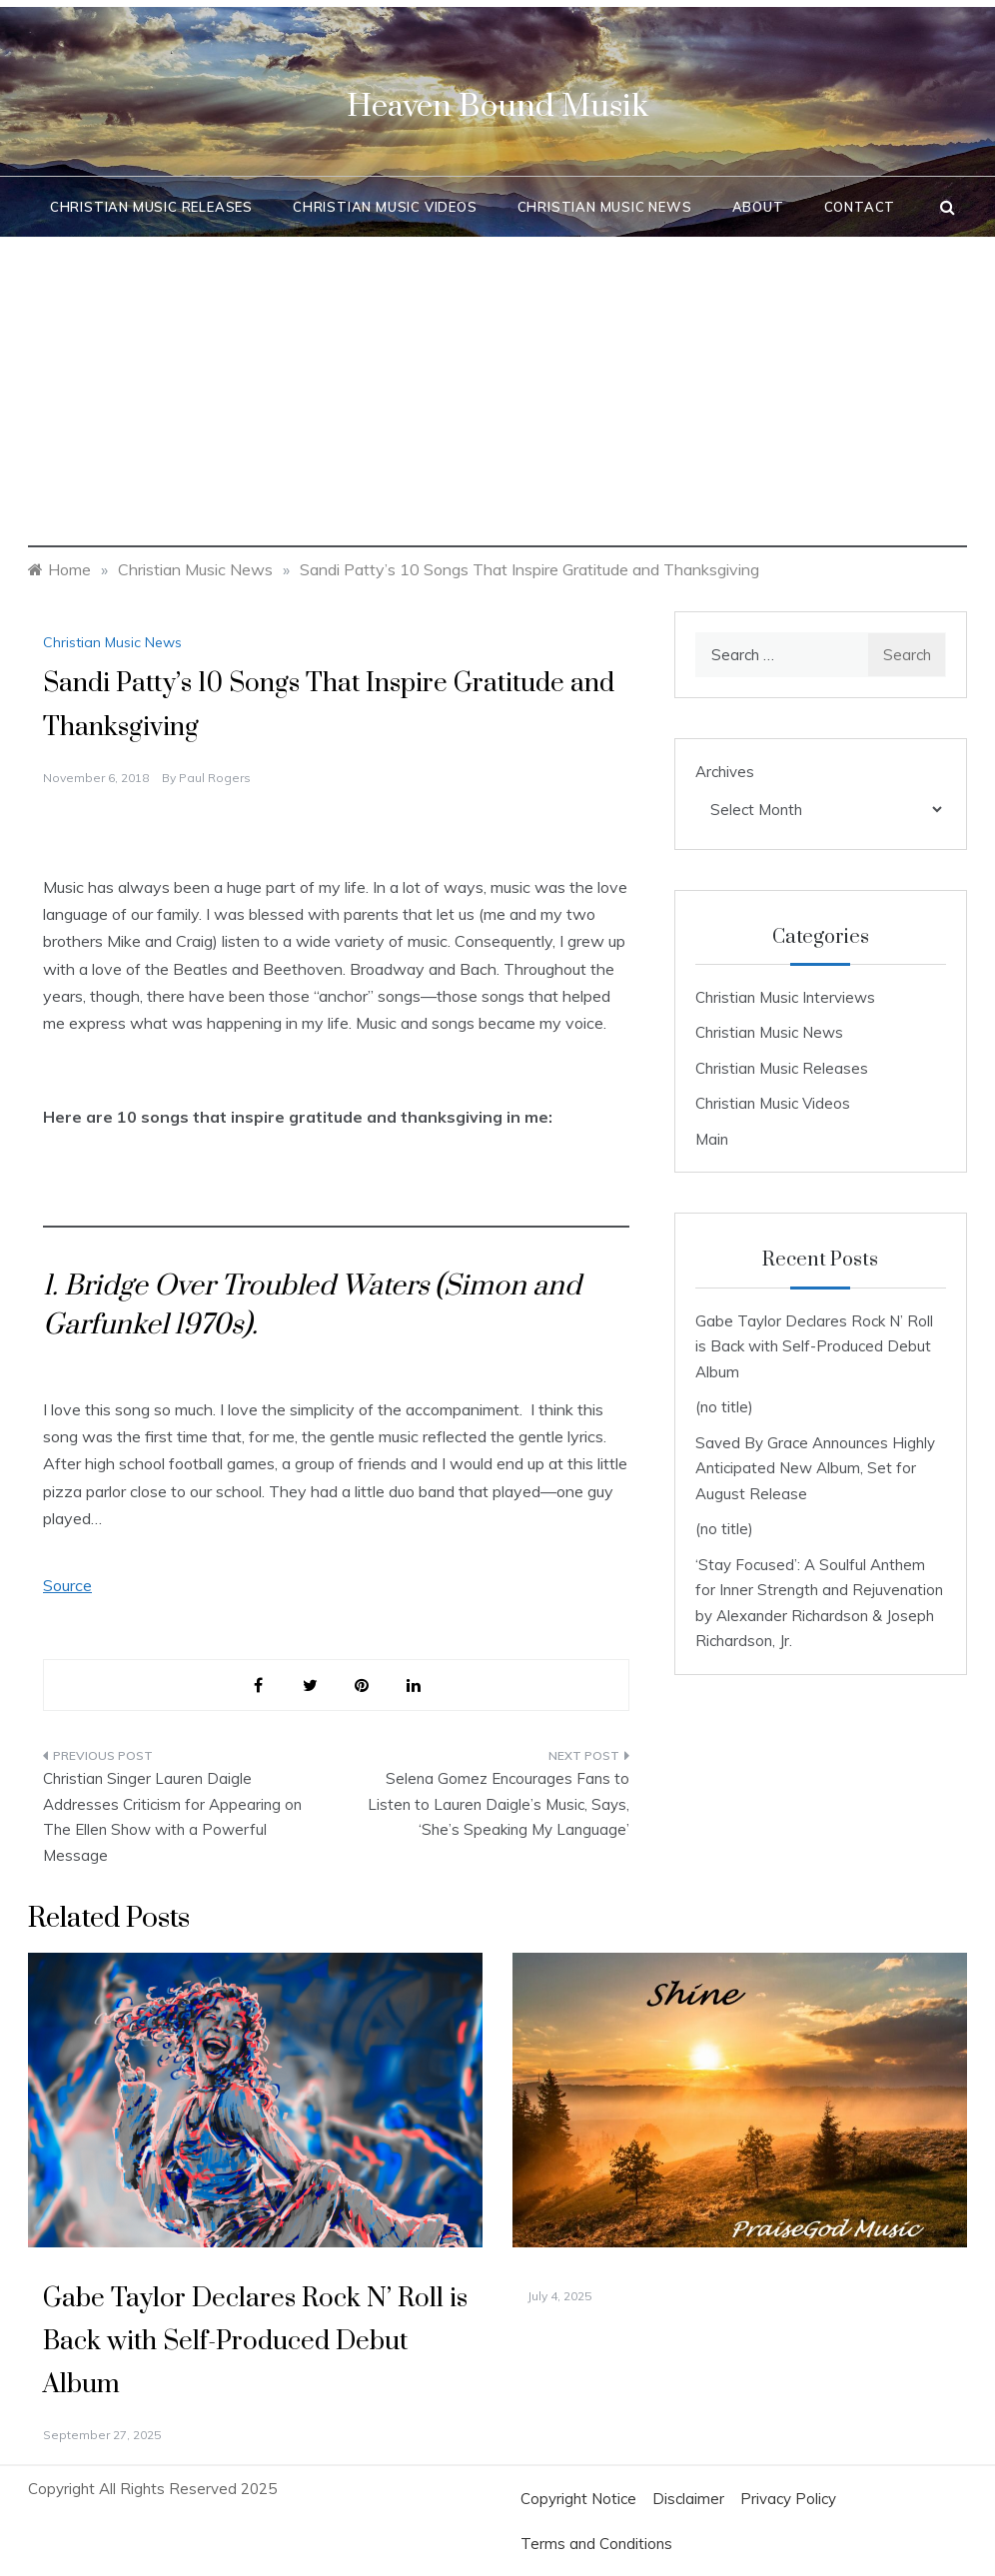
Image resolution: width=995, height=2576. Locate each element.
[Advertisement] (497, 407)
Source (67, 1585)
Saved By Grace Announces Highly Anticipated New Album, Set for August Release (815, 1468)
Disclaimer (688, 2498)
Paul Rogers (215, 777)
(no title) (724, 1406)
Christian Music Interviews (785, 997)
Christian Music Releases (151, 207)
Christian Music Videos (385, 207)
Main (711, 1139)
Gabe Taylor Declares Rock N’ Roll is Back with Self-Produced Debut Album (814, 1346)
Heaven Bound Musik (497, 106)
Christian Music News (604, 207)
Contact (860, 207)
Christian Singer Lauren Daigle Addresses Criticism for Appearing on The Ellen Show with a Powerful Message (172, 1817)
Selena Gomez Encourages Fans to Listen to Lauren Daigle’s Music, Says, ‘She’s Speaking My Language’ (498, 1804)
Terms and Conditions (596, 2543)
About (758, 207)
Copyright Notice (578, 2498)
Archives (724, 771)
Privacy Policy (788, 2498)
